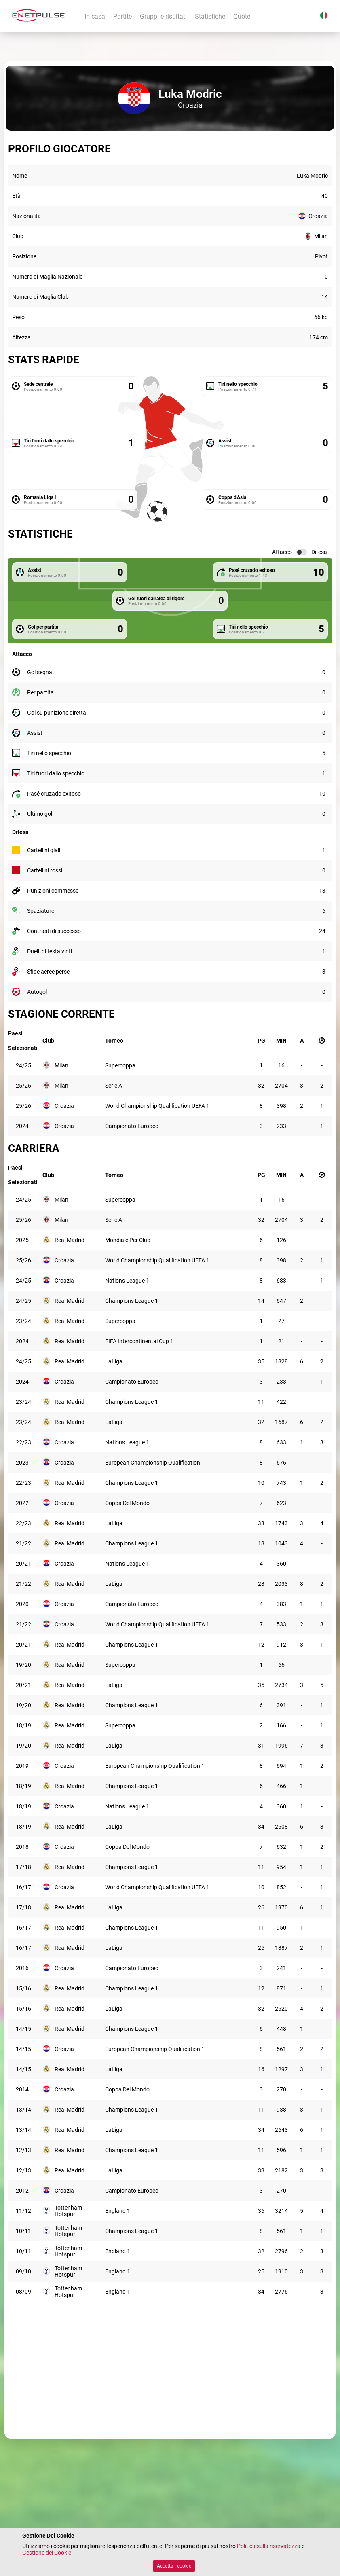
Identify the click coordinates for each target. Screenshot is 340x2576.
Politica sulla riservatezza (268, 2546)
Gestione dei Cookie (46, 2552)
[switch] (301, 552)
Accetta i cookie (174, 2566)
